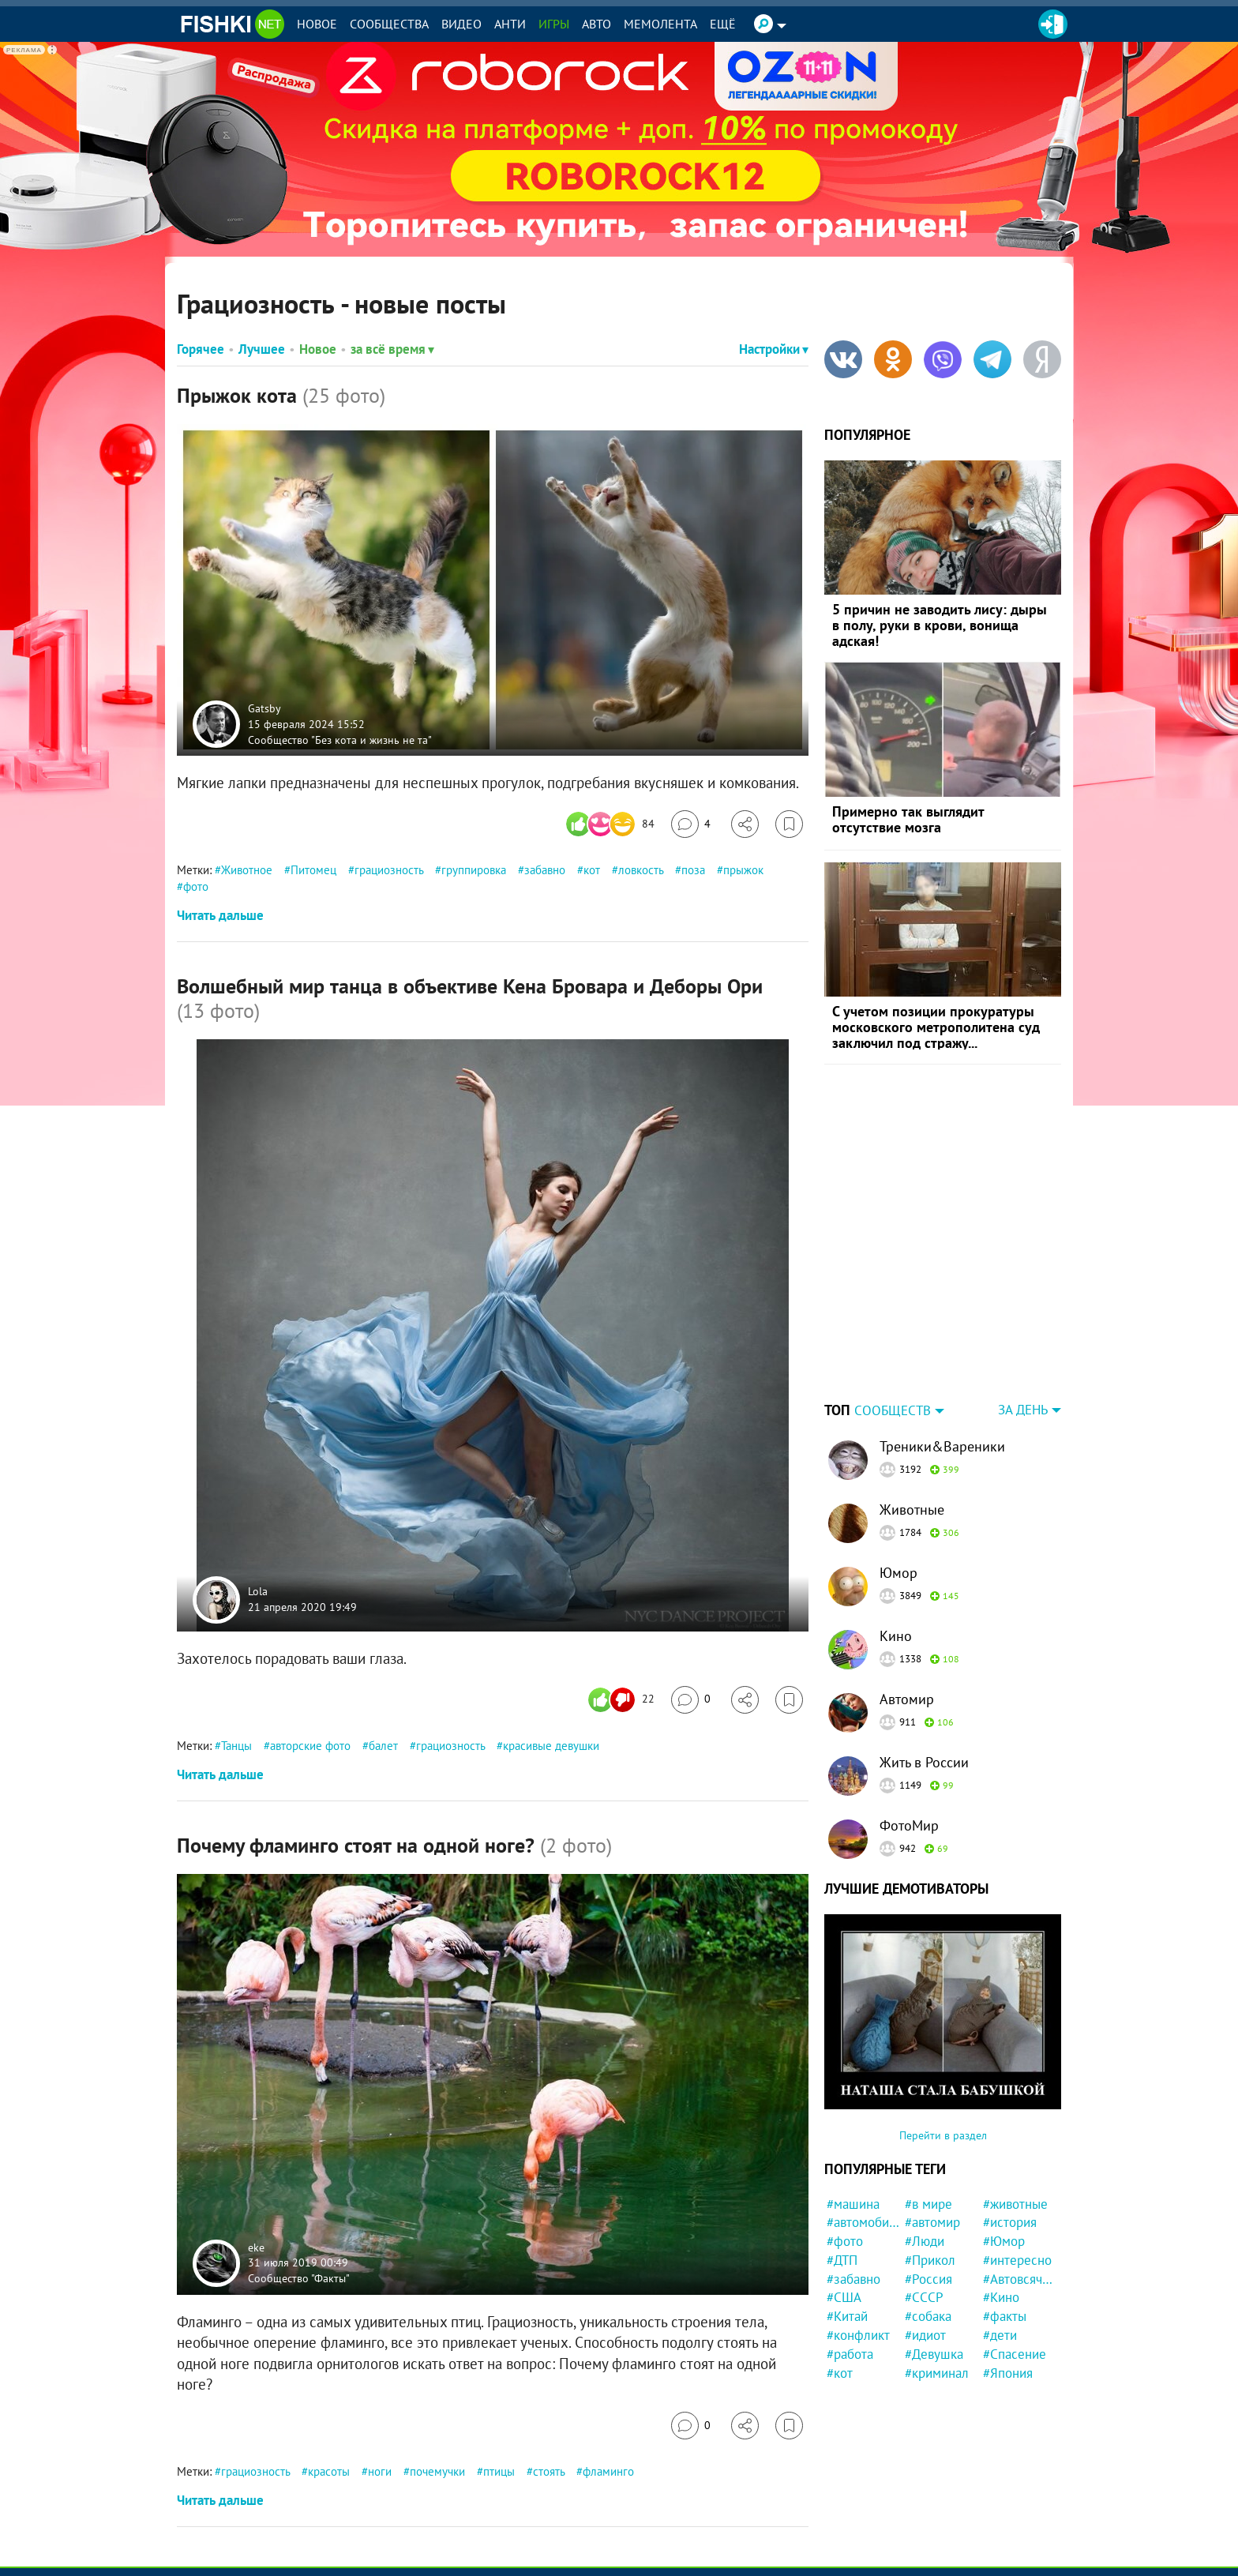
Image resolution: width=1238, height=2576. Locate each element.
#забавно (853, 2180)
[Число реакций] (612, 824)
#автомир (932, 2123)
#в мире (928, 2105)
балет (383, 1745)
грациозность (389, 869)
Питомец (313, 869)
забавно (544, 869)
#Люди (924, 2142)
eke (256, 2247)
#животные (1015, 2105)
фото (195, 886)
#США (844, 2198)
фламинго (608, 2471)
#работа (850, 2255)
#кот (840, 2274)
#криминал (937, 2274)
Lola (258, 1592)
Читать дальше (220, 915)
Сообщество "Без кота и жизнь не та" (340, 739)
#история (1010, 2123)
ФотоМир (909, 1727)
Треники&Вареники (942, 1348)
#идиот (925, 2236)
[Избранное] (789, 824)
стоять (549, 2471)
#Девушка (934, 2255)
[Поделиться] (745, 824)
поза (693, 869)
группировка (473, 869)
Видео (461, 24)
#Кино (1001, 2198)
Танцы (236, 1745)
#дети (1000, 2236)
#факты (1004, 2217)
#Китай (847, 2217)
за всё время (392, 349)
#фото (845, 2142)
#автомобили (863, 2123)
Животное (246, 869)
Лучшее (261, 349)
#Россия (928, 2180)
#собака (928, 2217)
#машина (853, 2105)
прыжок (743, 869)
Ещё (723, 24)
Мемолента (660, 24)
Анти (510, 24)
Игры (553, 24)
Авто (596, 24)
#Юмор (1004, 2142)
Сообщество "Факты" (299, 2277)
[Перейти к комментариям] (691, 824)
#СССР (924, 2198)
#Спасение (1014, 2255)
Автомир (907, 1600)
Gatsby (264, 708)
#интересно (1017, 2161)
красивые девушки (551, 1745)
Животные (912, 1411)
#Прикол (930, 2161)
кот (591, 869)
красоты (329, 2471)
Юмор (898, 1474)
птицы (499, 2471)
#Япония (1008, 2274)
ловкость (640, 869)
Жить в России (924, 1663)
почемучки (437, 2471)
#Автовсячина (1019, 2180)
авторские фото (310, 1745)
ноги (380, 2471)
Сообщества (389, 24)
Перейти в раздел (943, 2037)
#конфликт (858, 2236)
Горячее (200, 349)
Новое (317, 24)
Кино (896, 1537)
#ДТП (842, 2161)
